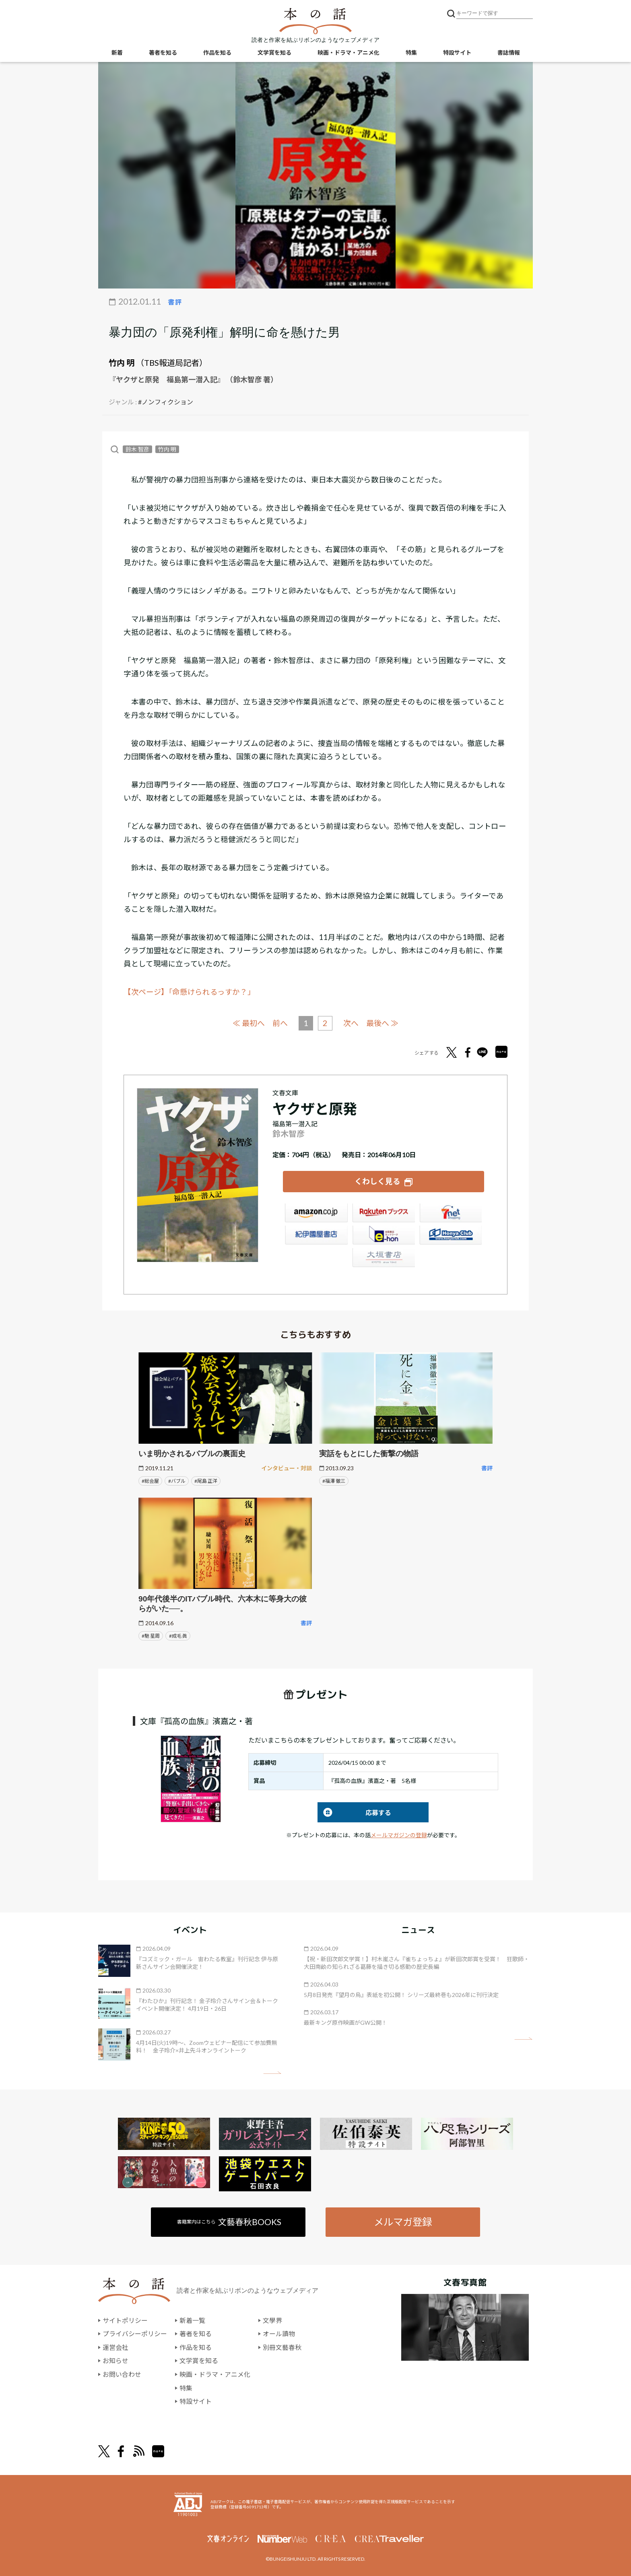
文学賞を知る (274, 52)
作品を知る (217, 52)
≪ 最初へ (249, 1022)
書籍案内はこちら (229, 2221)
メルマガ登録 (403, 2221)
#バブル (177, 1480)
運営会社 (115, 2347)
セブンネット (450, 1213)
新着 (117, 52)
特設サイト (457, 52)
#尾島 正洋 (205, 1480)
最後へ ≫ (382, 1022)
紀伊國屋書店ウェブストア (316, 1235)
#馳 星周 (151, 1635)
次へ (351, 1023)
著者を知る (163, 52)
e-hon (383, 1235)
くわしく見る (377, 1180)
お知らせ (115, 2360)
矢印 (272, 2072)
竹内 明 (121, 362)
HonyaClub (450, 1235)
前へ (280, 1023)
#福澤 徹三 (333, 1480)
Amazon (316, 1213)
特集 (411, 52)
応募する (354, 1812)
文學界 (272, 2320)
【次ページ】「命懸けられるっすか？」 (189, 991)
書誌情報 (508, 52)
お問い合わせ (122, 2374)
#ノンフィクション (165, 402)
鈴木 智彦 (137, 449)
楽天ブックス (383, 1213)
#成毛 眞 (178, 1635)
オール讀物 (279, 2333)
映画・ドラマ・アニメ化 (348, 52)
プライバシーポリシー (135, 2333)
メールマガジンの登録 (399, 1834)
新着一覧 (192, 2320)
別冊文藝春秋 (282, 2347)
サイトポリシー (125, 2320)
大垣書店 (383, 1257)
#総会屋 (150, 1480)
